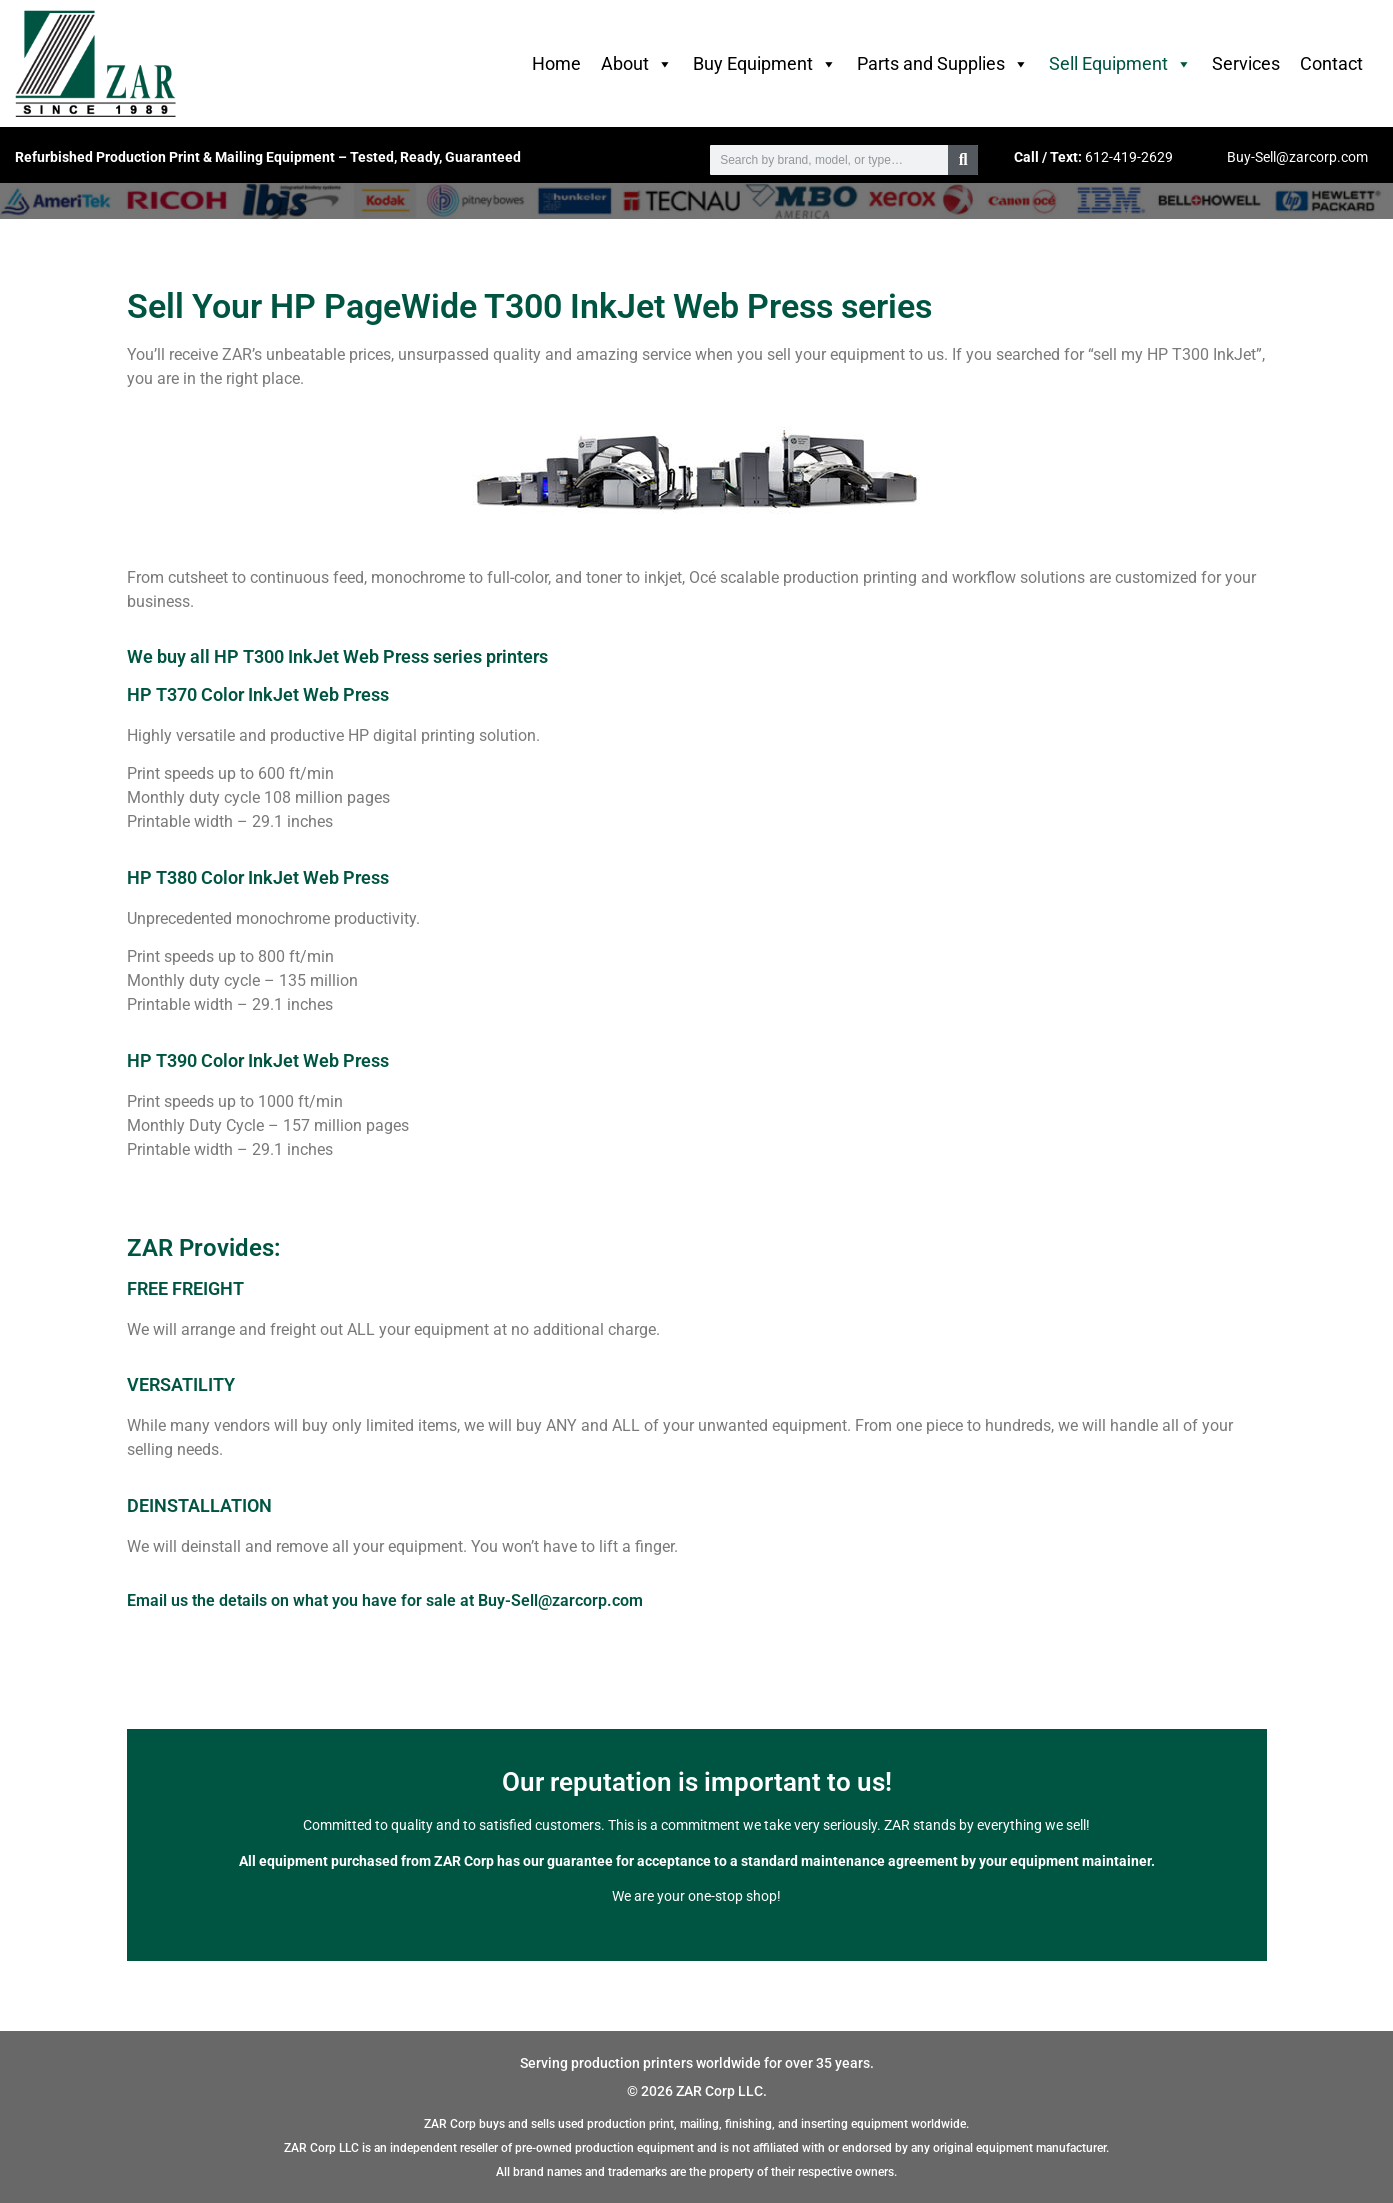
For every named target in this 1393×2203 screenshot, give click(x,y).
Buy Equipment (765, 64)
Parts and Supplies (943, 64)
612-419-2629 (1129, 157)
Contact (1331, 63)
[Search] (963, 160)
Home (556, 63)
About (637, 64)
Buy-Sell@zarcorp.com (1297, 157)
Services (1246, 63)
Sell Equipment (1120, 64)
